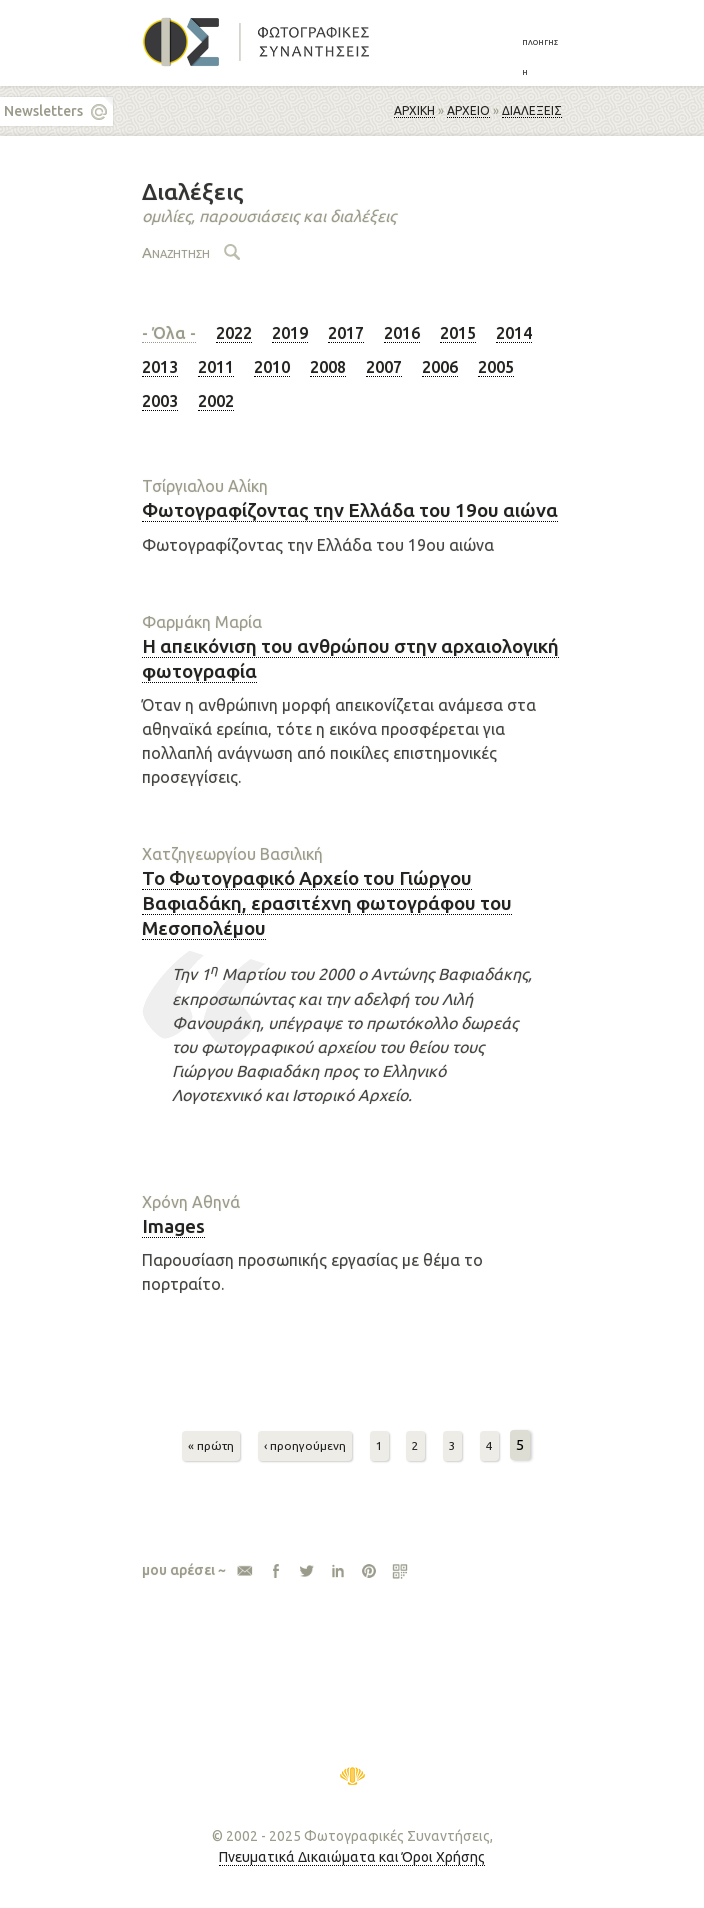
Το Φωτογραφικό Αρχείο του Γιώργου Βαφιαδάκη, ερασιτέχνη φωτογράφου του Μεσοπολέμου (327, 902)
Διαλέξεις (532, 110)
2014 (514, 333)
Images (173, 1226)
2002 (216, 401)
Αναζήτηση (176, 252)
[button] (542, 56)
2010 (272, 367)
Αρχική (414, 110)
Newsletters (43, 111)
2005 (496, 367)
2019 (290, 333)
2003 (160, 401)
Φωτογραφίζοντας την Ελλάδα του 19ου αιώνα (350, 510)
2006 (440, 367)
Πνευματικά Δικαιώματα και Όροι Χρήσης (352, 1857)
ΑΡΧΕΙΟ (468, 110)
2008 (328, 367)
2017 (346, 333)
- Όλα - (169, 333)
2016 (402, 333)
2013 (160, 367)
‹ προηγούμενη (305, 1445)
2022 (234, 333)
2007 (384, 367)
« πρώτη (211, 1445)
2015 (458, 333)
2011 (216, 367)
